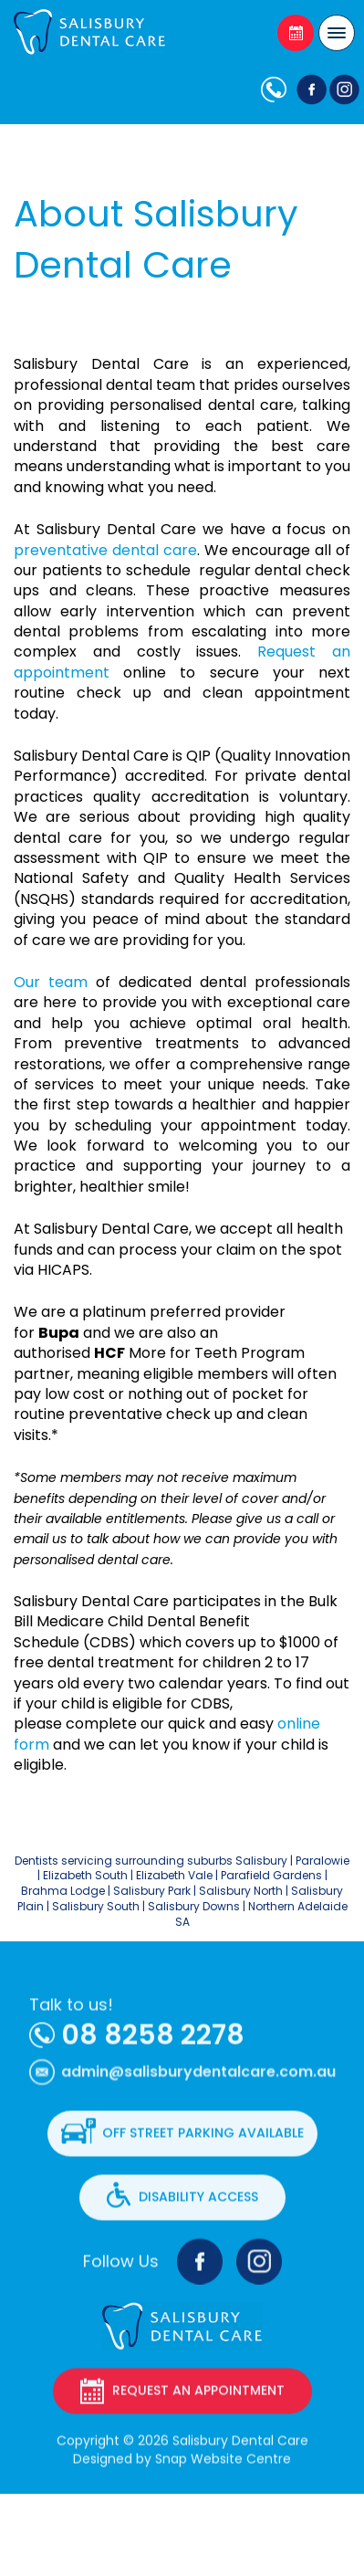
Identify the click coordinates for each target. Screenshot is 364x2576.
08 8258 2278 (277, 89)
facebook (309, 89)
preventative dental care (105, 550)
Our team (51, 982)
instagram (259, 2270)
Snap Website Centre (223, 2467)
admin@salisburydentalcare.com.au (198, 2088)
